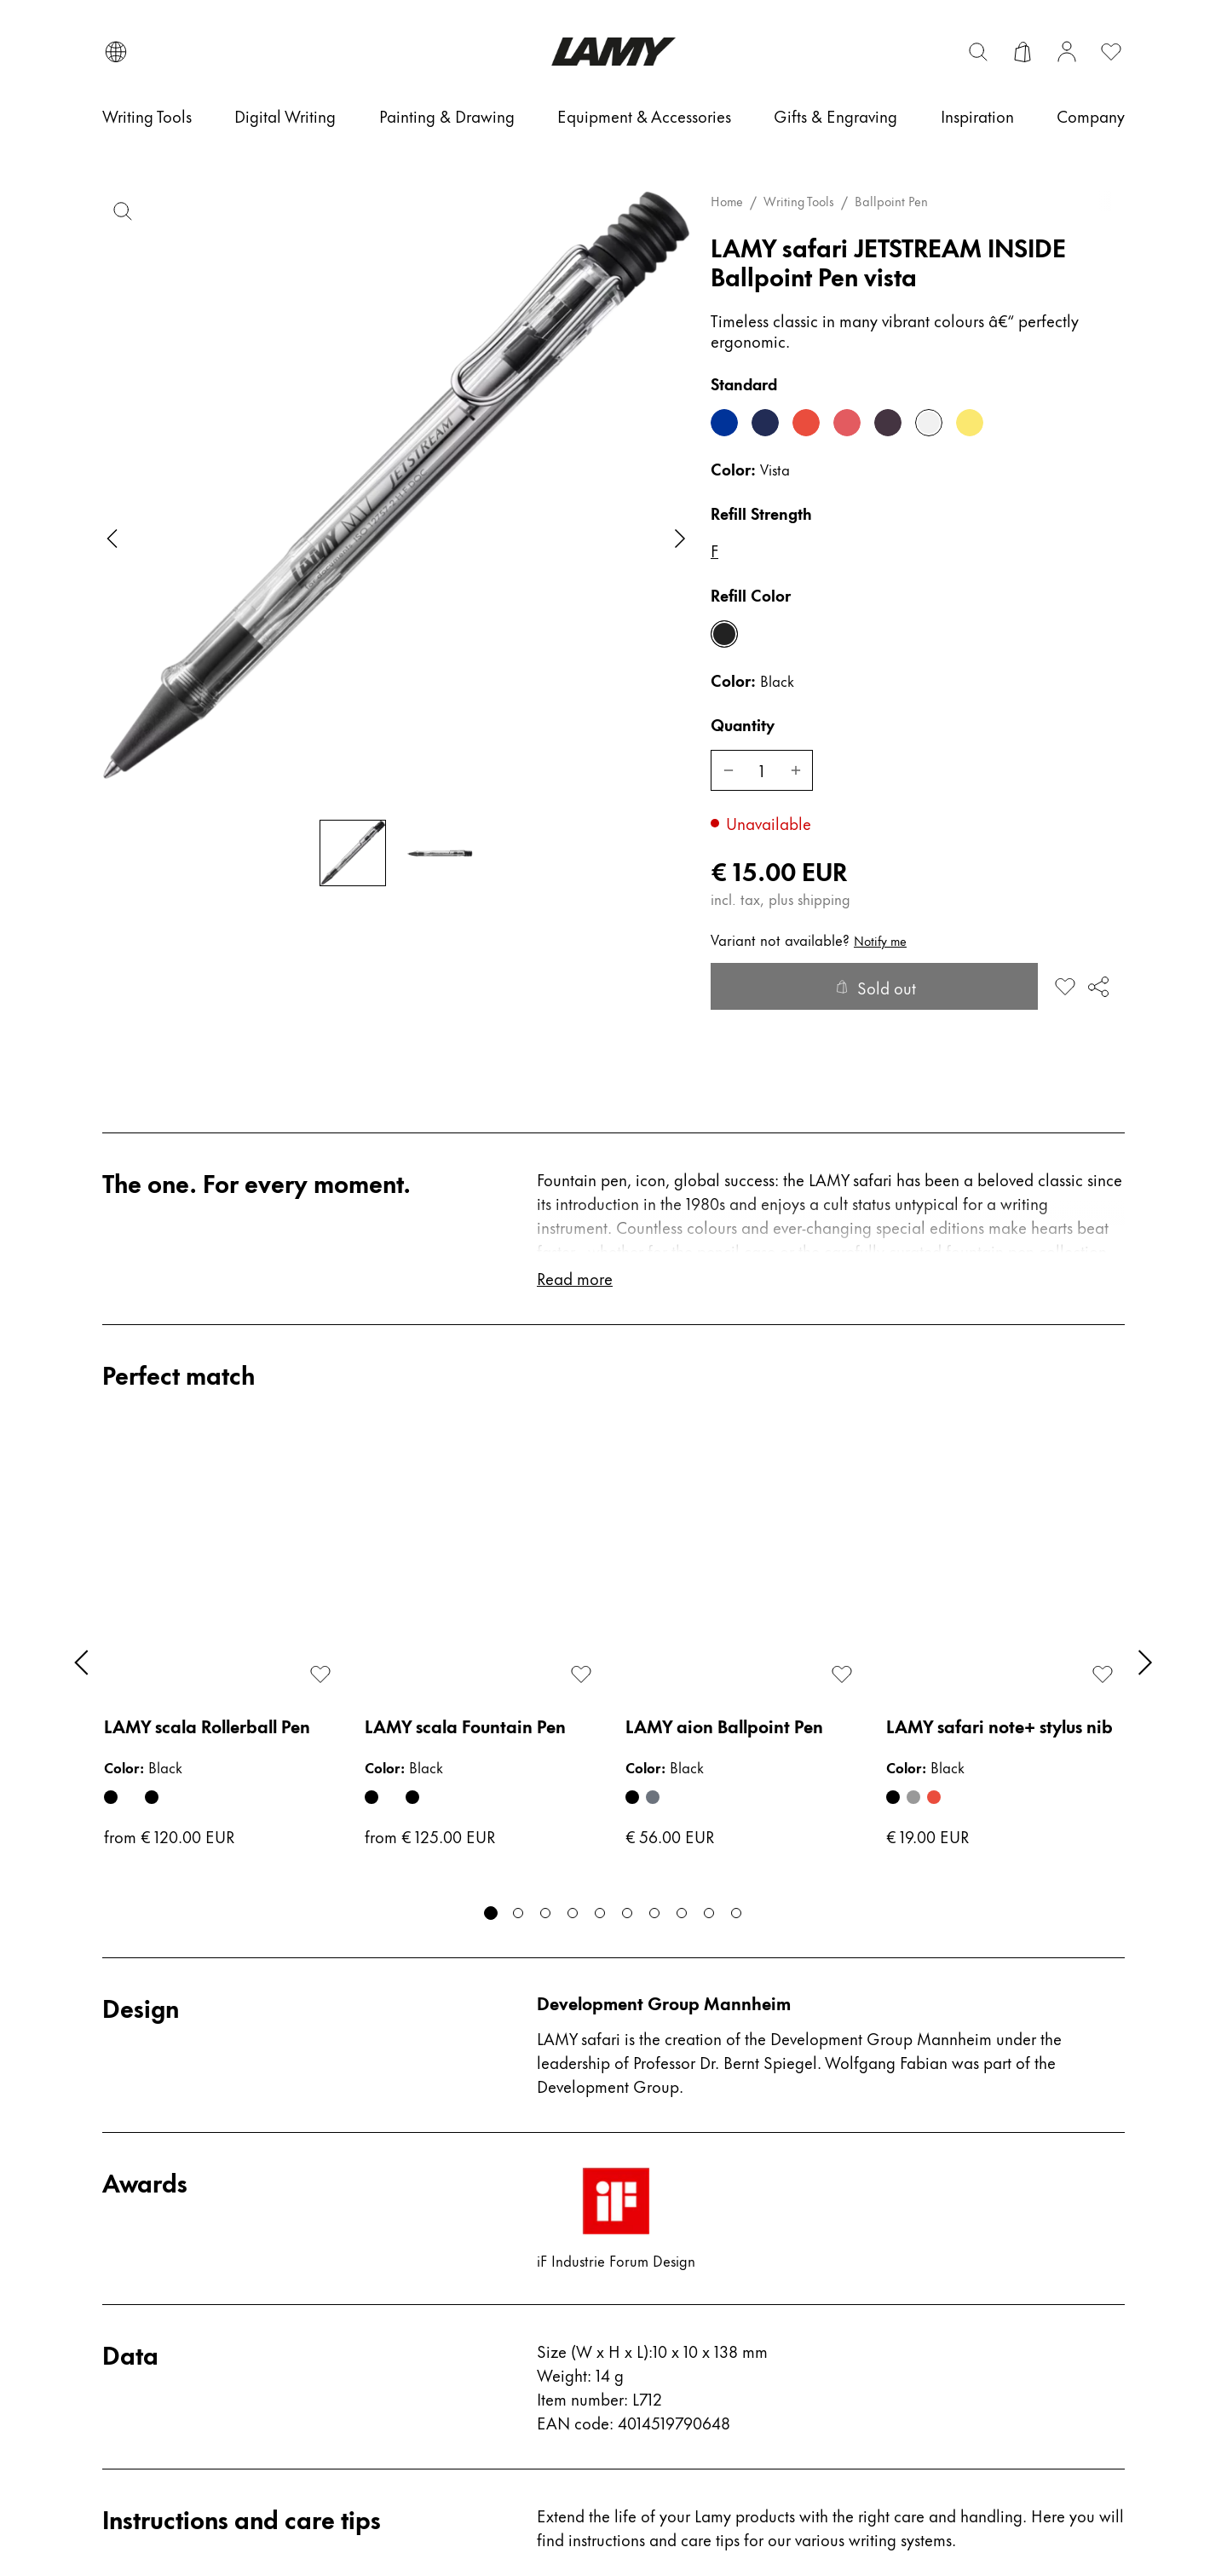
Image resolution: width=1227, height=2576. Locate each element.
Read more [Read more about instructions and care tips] (576, 1959)
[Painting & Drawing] (447, 116)
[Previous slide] (112, 538)
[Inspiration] (977, 116)
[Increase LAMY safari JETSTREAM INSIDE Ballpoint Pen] (796, 770)
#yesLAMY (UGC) (692, 2345)
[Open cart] (1022, 52)
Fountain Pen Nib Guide (196, 2247)
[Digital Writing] (285, 116)
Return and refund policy (720, 2233)
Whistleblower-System (708, 2383)
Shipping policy (685, 2308)
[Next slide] (680, 538)
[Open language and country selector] (116, 52)
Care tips (138, 2209)
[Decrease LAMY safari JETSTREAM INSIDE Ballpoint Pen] (728, 770)
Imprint (651, 2420)
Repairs (131, 2284)
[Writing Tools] (147, 116)
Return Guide (153, 2322)
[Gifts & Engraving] (835, 116)
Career (390, 2134)
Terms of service (684, 2134)
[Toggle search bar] (978, 52)
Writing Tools (798, 201)
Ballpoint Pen (891, 201)
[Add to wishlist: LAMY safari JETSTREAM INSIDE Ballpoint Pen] (1065, 986)
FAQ (119, 2172)
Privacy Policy (676, 2270)
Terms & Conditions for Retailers (711, 2184)
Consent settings (153, 2511)
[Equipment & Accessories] (644, 116)
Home (727, 201)
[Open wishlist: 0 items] (1111, 52)
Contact (133, 2134)
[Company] (1091, 116)
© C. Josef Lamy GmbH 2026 (1031, 2511)
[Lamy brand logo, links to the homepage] (613, 51)
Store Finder (410, 2209)
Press (381, 2172)
